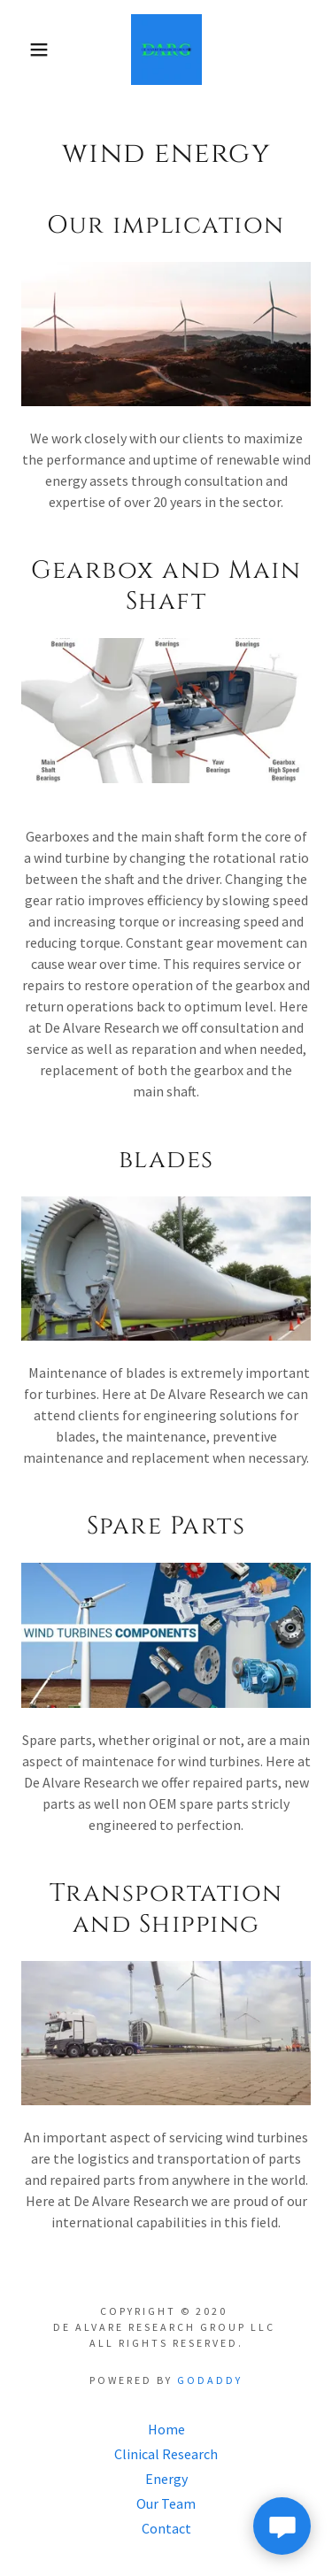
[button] (26, 49)
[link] (166, 49)
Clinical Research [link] (166, 2454)
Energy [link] (166, 2479)
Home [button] (166, 2429)
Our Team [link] (166, 2503)
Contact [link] (166, 2528)
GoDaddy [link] (210, 2380)
